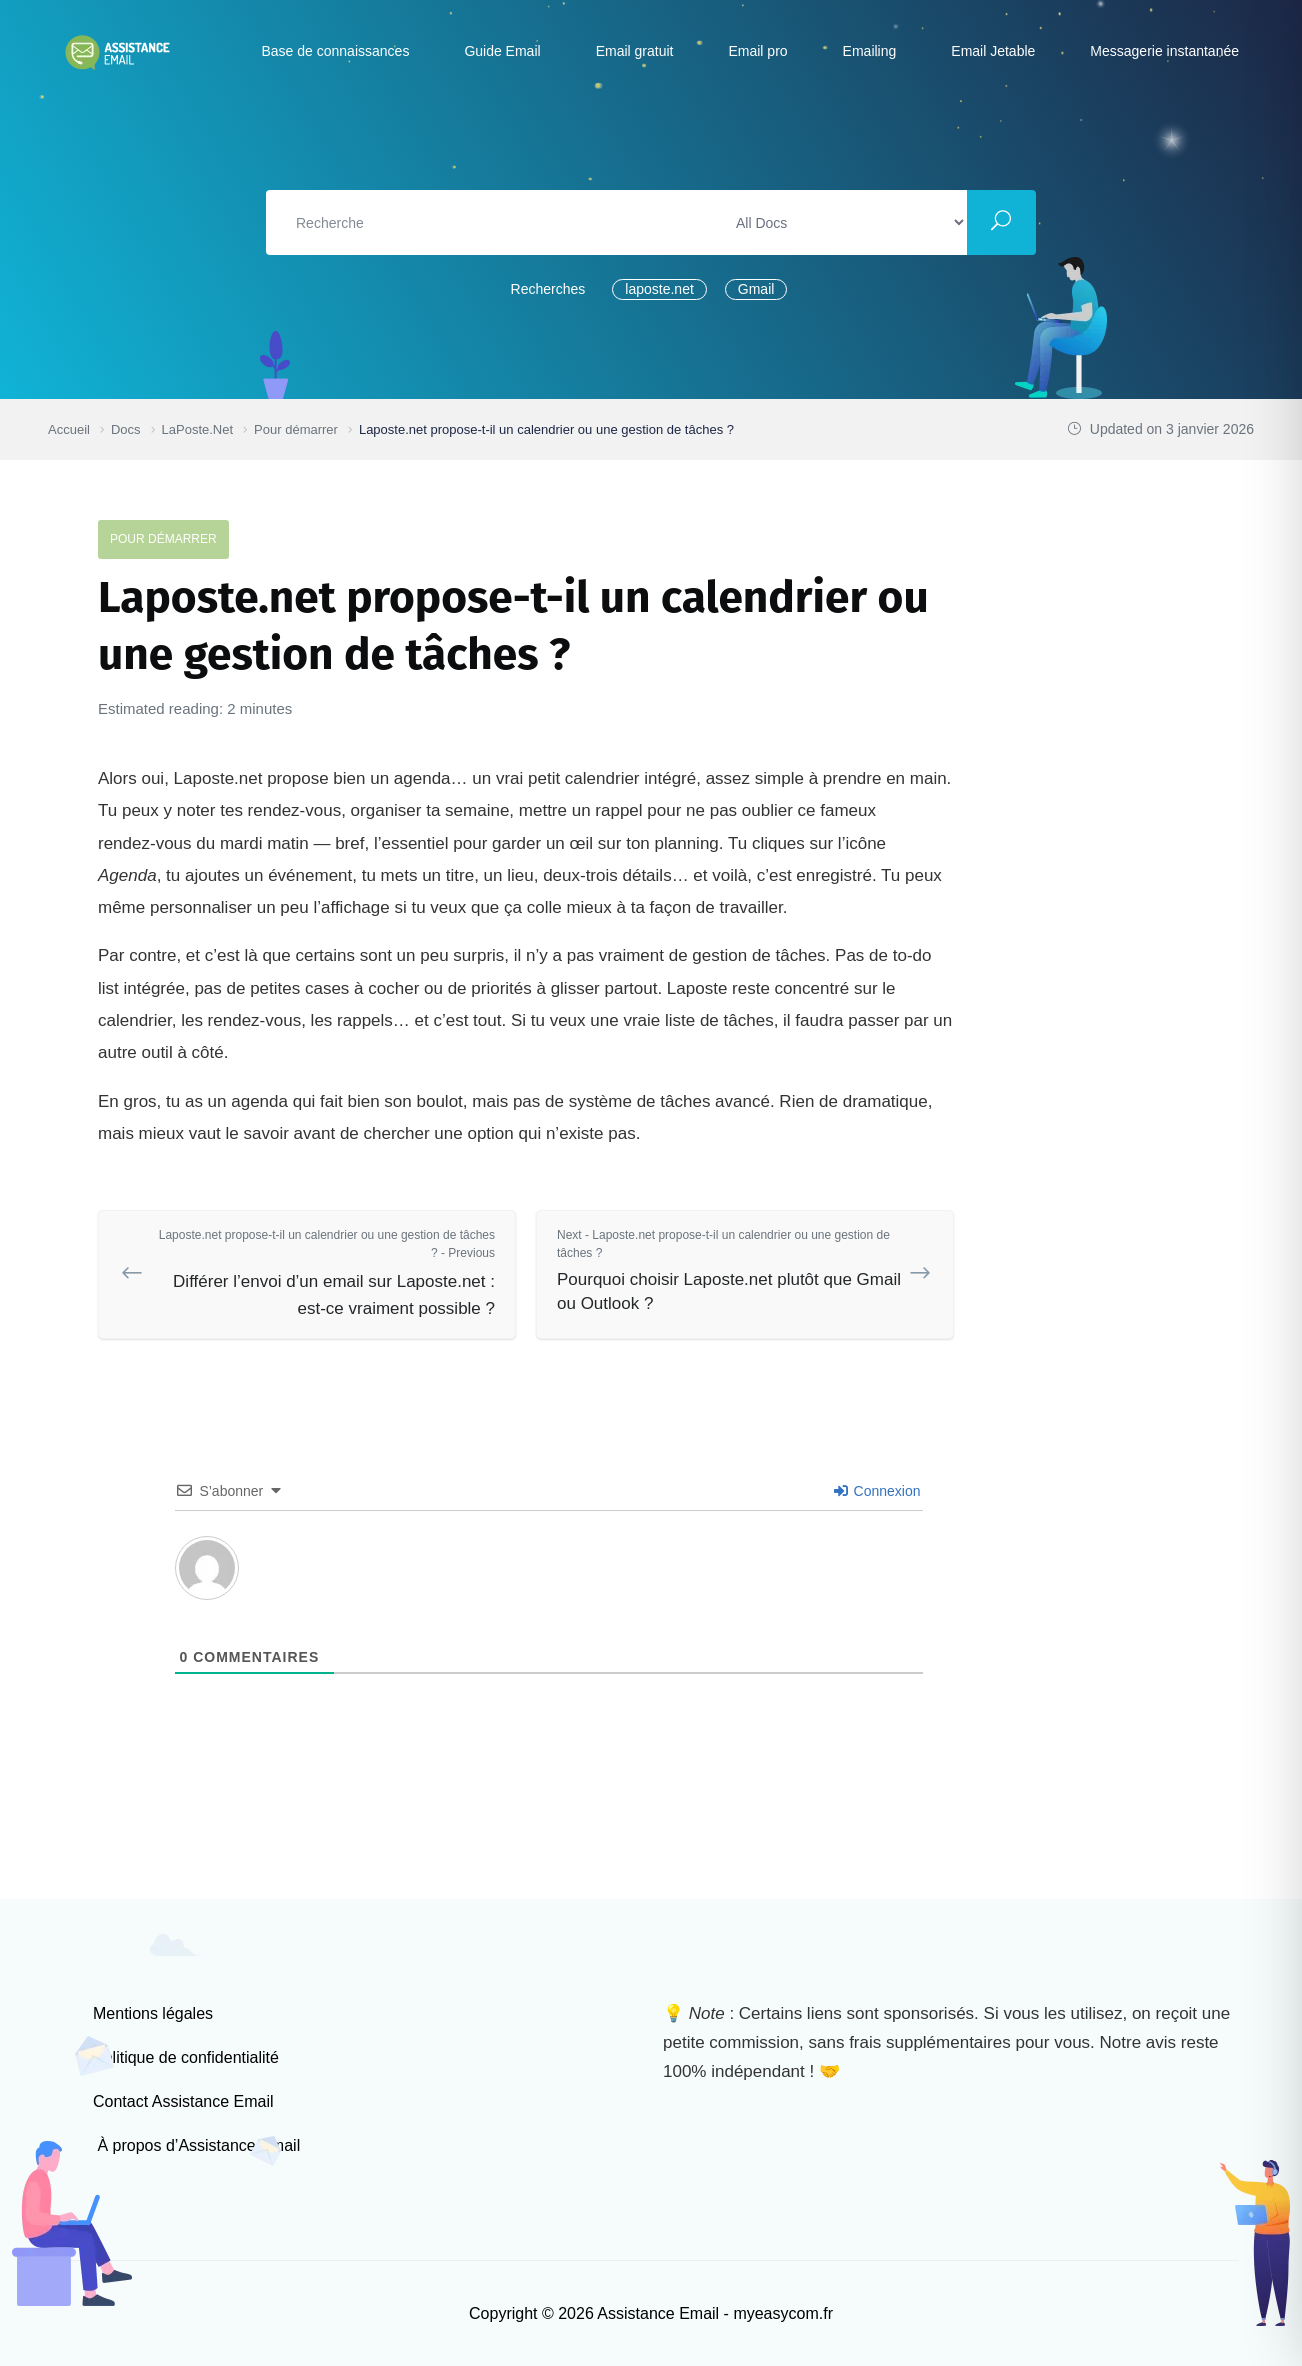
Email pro (757, 51)
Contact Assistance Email (183, 2101)
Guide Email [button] (502, 51)
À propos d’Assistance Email (196, 2145)
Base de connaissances (336, 51)
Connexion (877, 1491)
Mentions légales (153, 2013)
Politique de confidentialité (186, 2057)
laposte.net (659, 289)
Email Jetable (993, 51)
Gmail (756, 289)
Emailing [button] (870, 51)
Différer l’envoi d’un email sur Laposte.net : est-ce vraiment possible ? (322, 1272)
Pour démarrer (163, 539)
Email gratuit (635, 51)
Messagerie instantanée (1164, 51)
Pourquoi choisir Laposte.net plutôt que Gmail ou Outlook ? (730, 1269)
